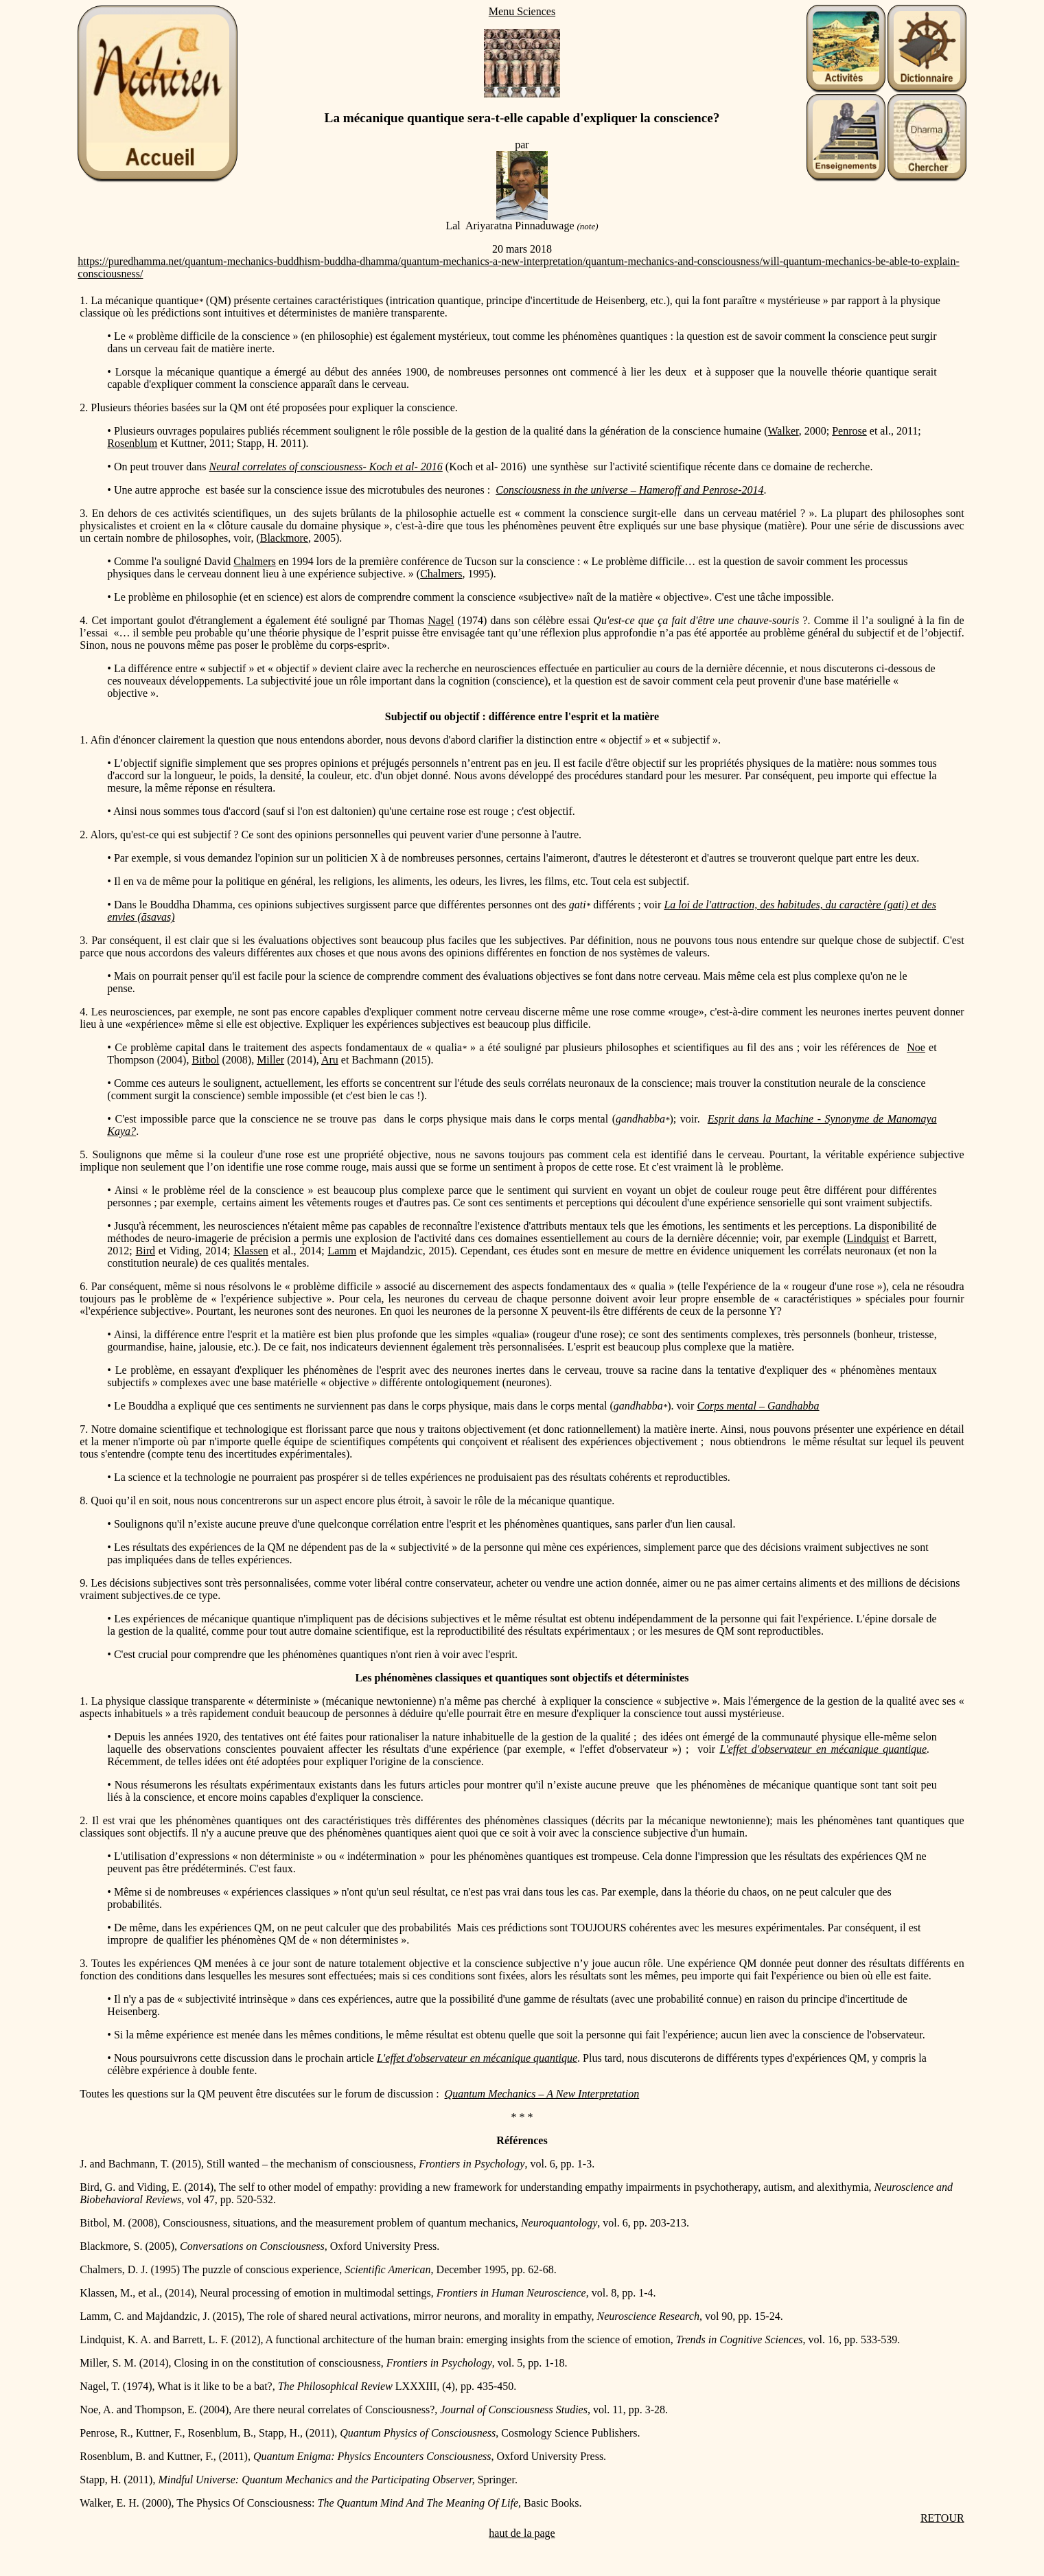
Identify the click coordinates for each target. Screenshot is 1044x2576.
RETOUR (942, 2518)
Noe (916, 1047)
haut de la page (522, 2533)
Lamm (341, 1250)
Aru (329, 1060)
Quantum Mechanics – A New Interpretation (542, 2094)
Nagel (441, 620)
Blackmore (284, 538)
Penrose (849, 431)
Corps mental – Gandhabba (758, 1406)
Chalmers (254, 561)
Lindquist (868, 1238)
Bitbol (205, 1060)
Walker (783, 431)
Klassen (250, 1250)
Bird (145, 1250)
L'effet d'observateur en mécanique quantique (823, 1749)
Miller (270, 1060)
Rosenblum (132, 443)
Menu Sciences (522, 11)
